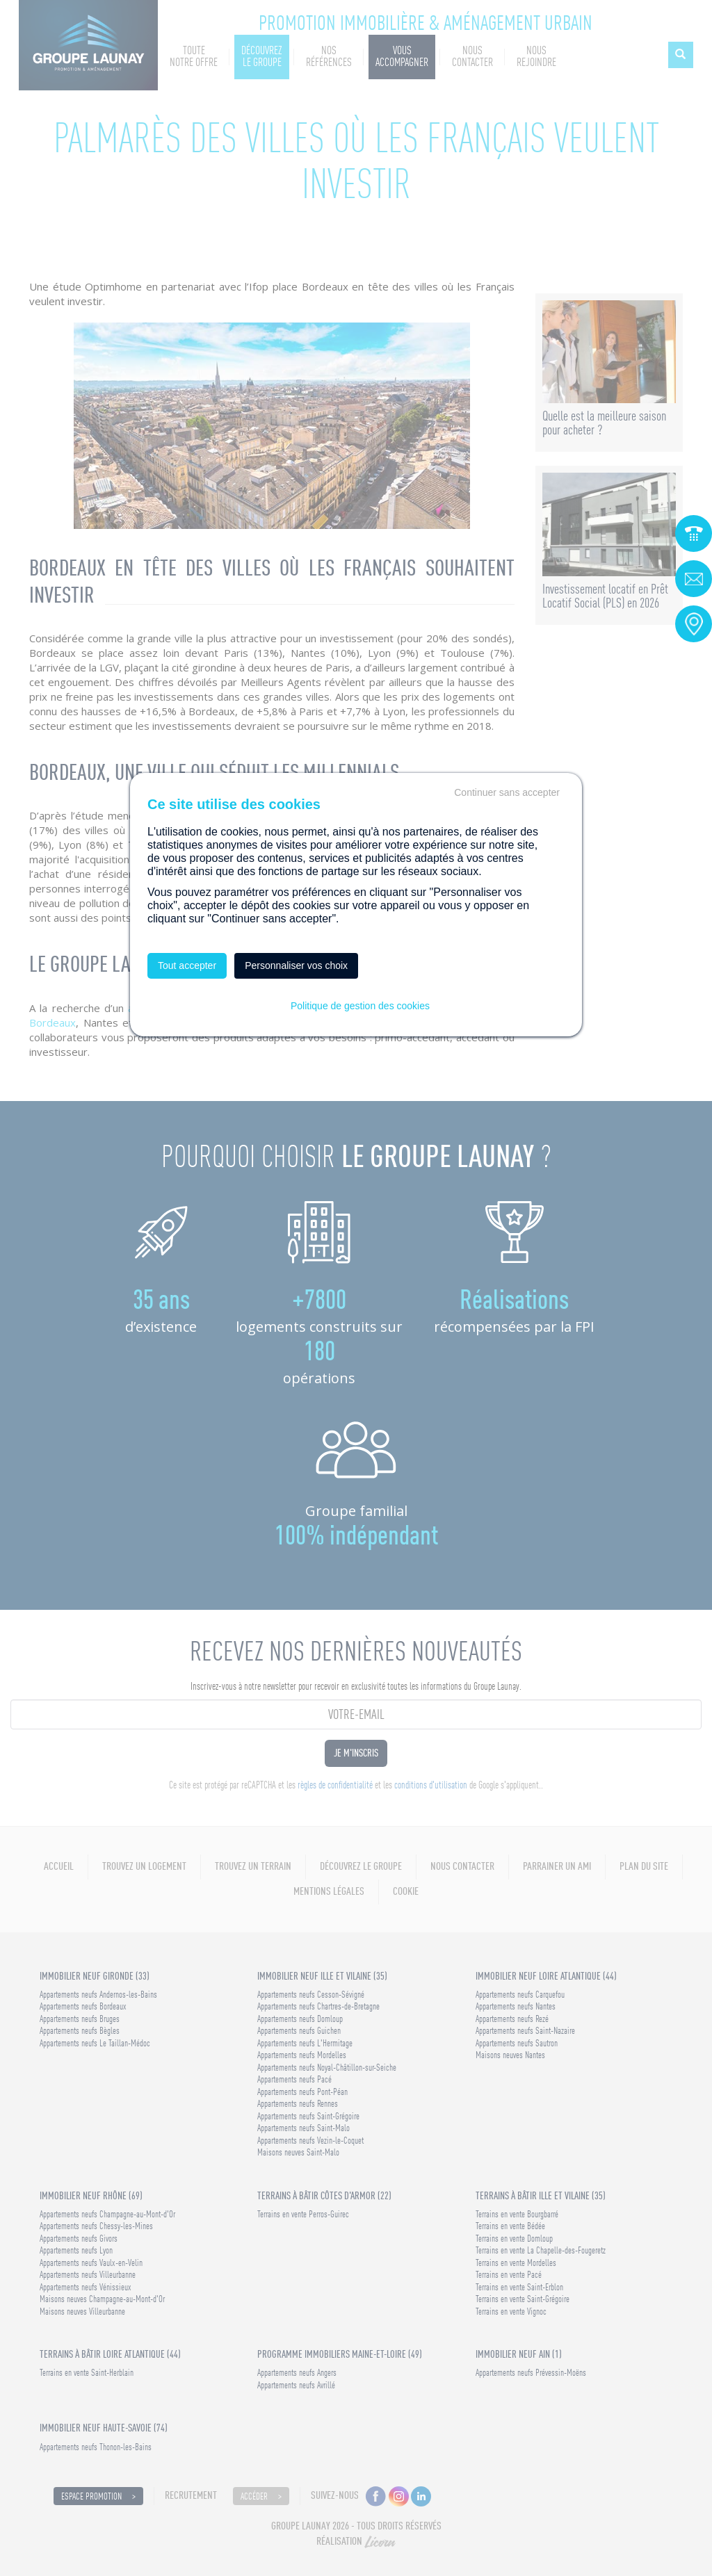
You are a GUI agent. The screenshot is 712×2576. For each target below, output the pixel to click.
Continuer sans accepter (507, 792)
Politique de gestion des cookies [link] (360, 1005)
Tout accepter (187, 965)
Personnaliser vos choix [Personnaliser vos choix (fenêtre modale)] (296, 965)
